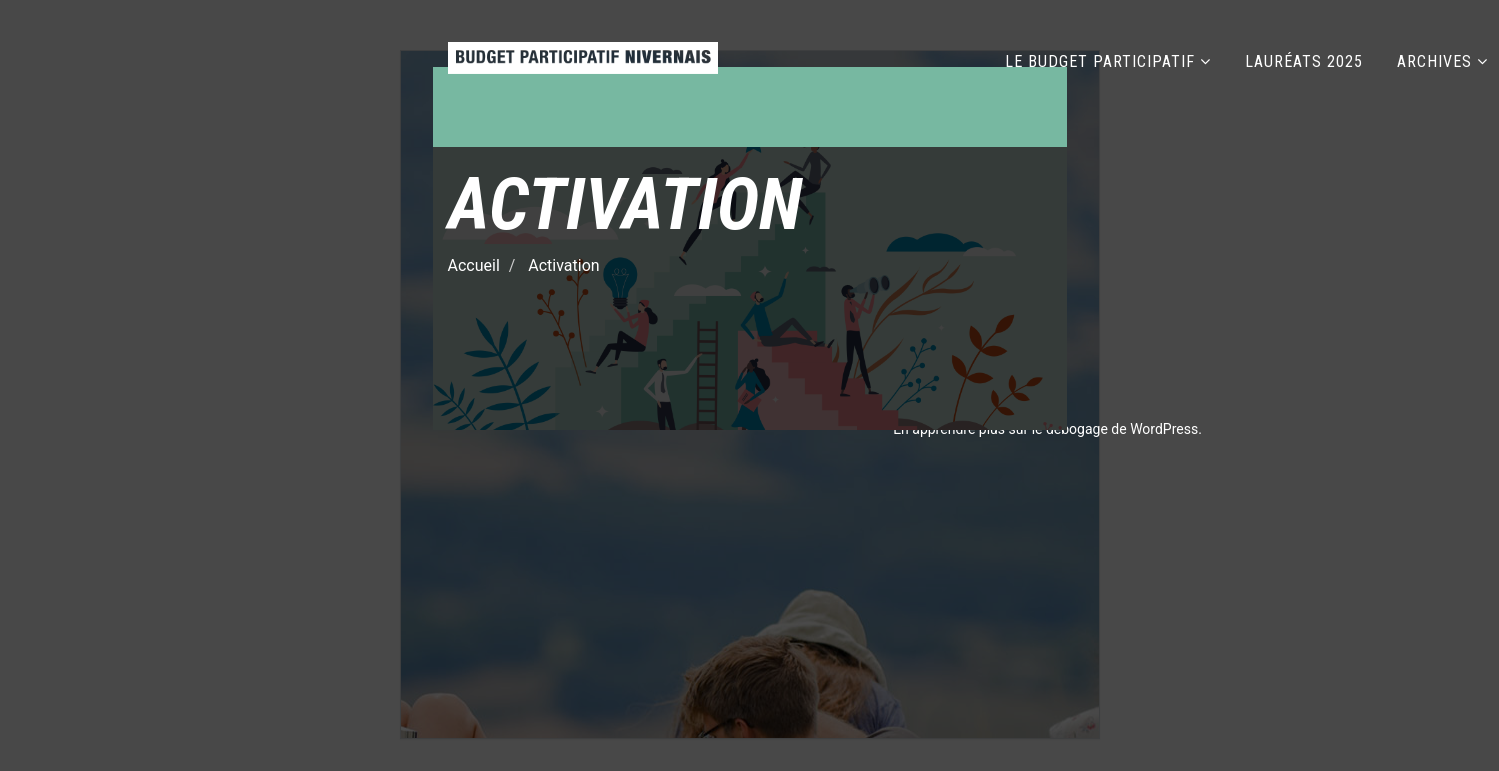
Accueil (474, 266)
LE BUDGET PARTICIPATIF (1100, 61)
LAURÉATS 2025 (1304, 61)
